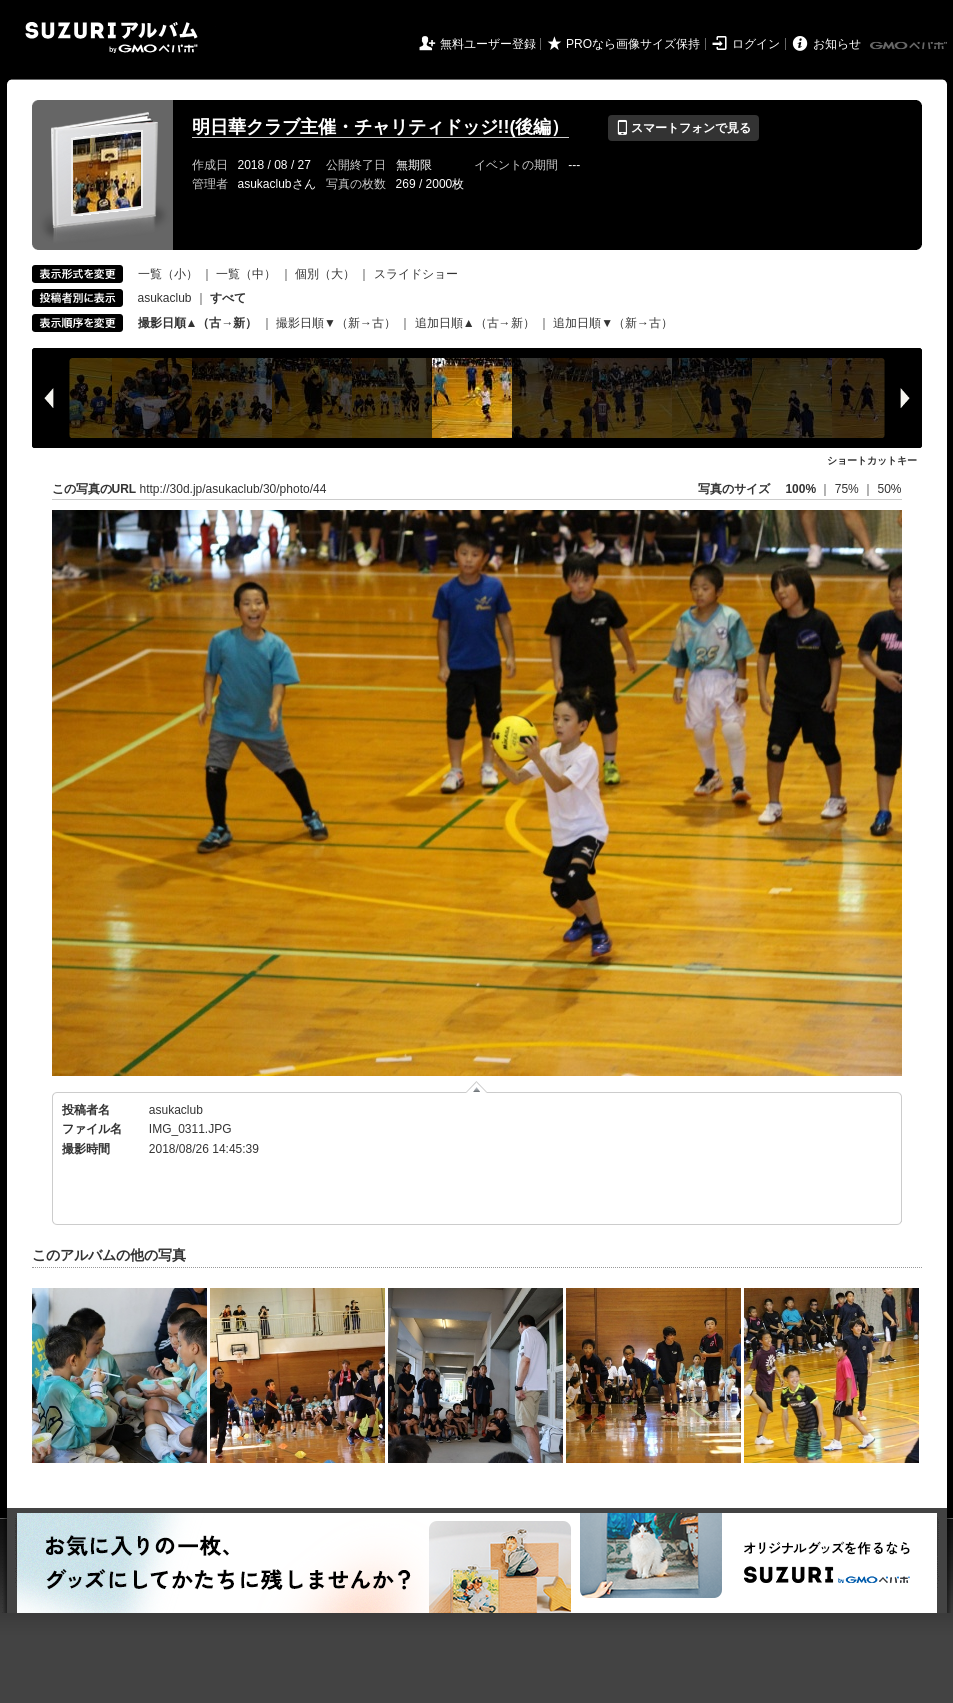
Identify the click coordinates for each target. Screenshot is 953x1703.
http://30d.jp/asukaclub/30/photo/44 (233, 489)
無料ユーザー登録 (488, 44)
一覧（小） (168, 274)
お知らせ (837, 44)
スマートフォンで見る (683, 128)
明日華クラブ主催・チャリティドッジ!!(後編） (381, 127)
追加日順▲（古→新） (475, 323)
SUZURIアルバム (111, 37)
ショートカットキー (872, 460)
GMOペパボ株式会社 (910, 46)
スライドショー (416, 274)
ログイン (756, 44)
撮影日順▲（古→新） (198, 323)
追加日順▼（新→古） (613, 323)
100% (800, 489)
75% (848, 489)
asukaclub (165, 298)
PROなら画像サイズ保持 (633, 44)
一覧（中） (246, 274)
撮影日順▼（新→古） (336, 323)
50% (889, 489)
